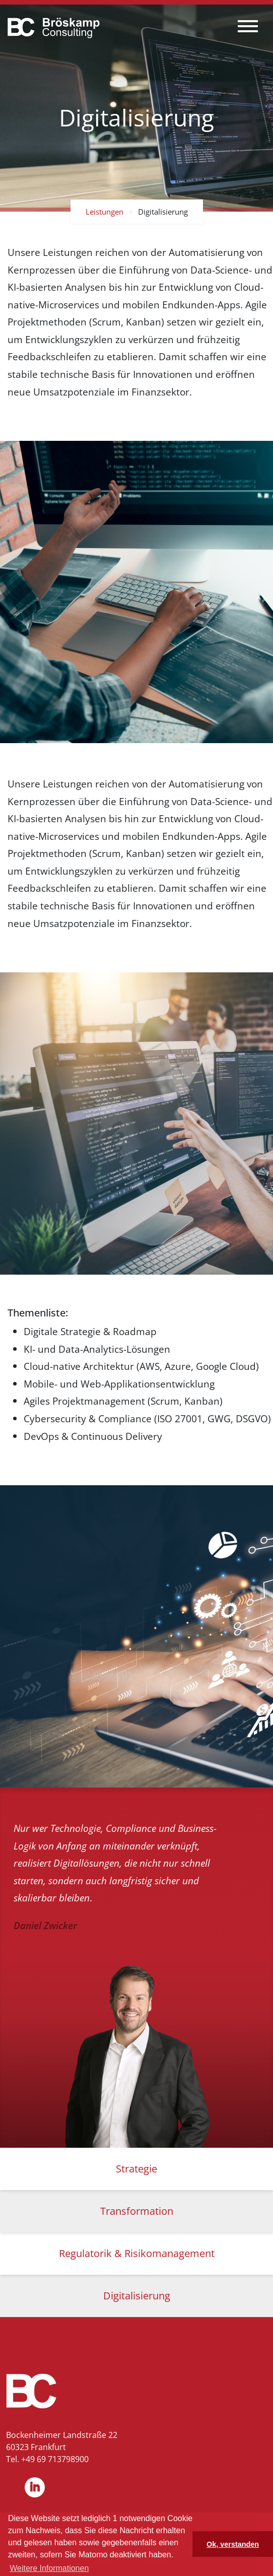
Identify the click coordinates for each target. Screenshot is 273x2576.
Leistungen (104, 212)
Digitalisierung (163, 212)
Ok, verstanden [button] (233, 2544)
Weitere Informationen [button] (49, 2568)
